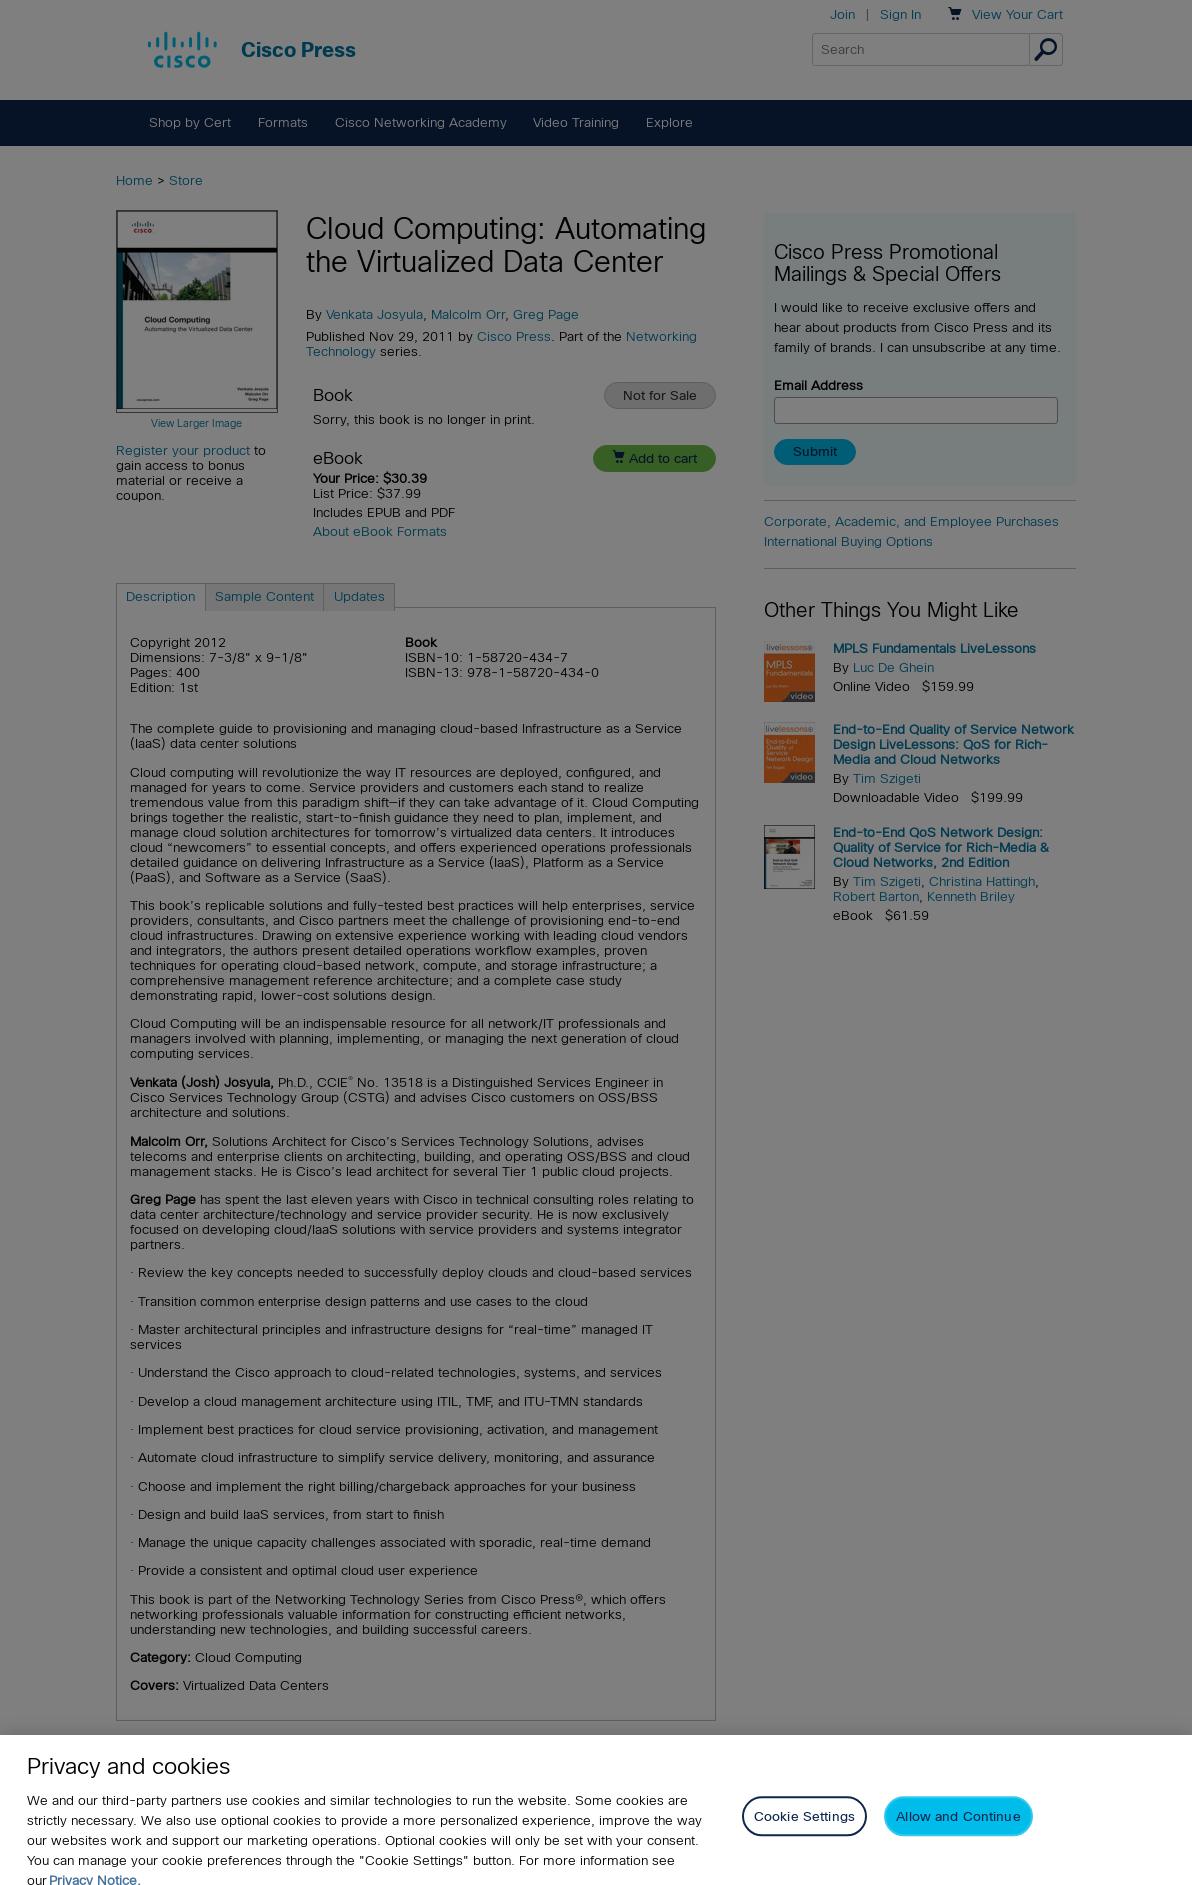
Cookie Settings (804, 1828)
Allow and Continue (958, 1828)
